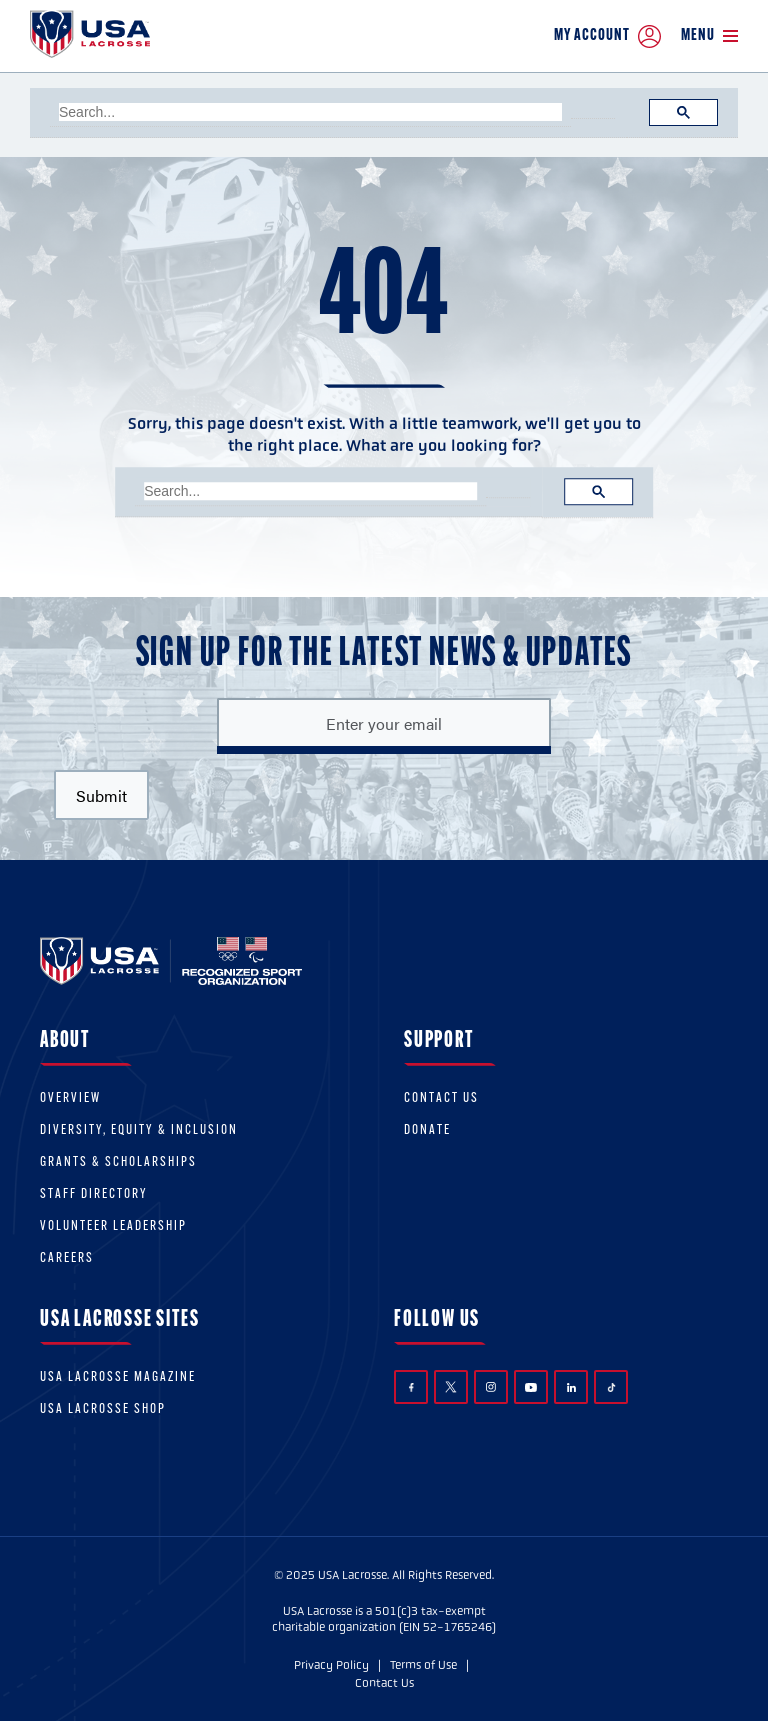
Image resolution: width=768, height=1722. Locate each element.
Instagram (491, 1387)
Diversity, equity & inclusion (139, 1130)
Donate (427, 1130)
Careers (67, 1258)
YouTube (531, 1387)
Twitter (451, 1387)
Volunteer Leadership (113, 1226)
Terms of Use (423, 1665)
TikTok (611, 1387)
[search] (310, 112)
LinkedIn (571, 1387)
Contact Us (441, 1098)
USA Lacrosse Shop (103, 1409)
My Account (607, 36)
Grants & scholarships (118, 1162)
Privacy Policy (331, 1665)
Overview (70, 1098)
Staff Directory (94, 1194)
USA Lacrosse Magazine (118, 1377)
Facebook (411, 1387)
